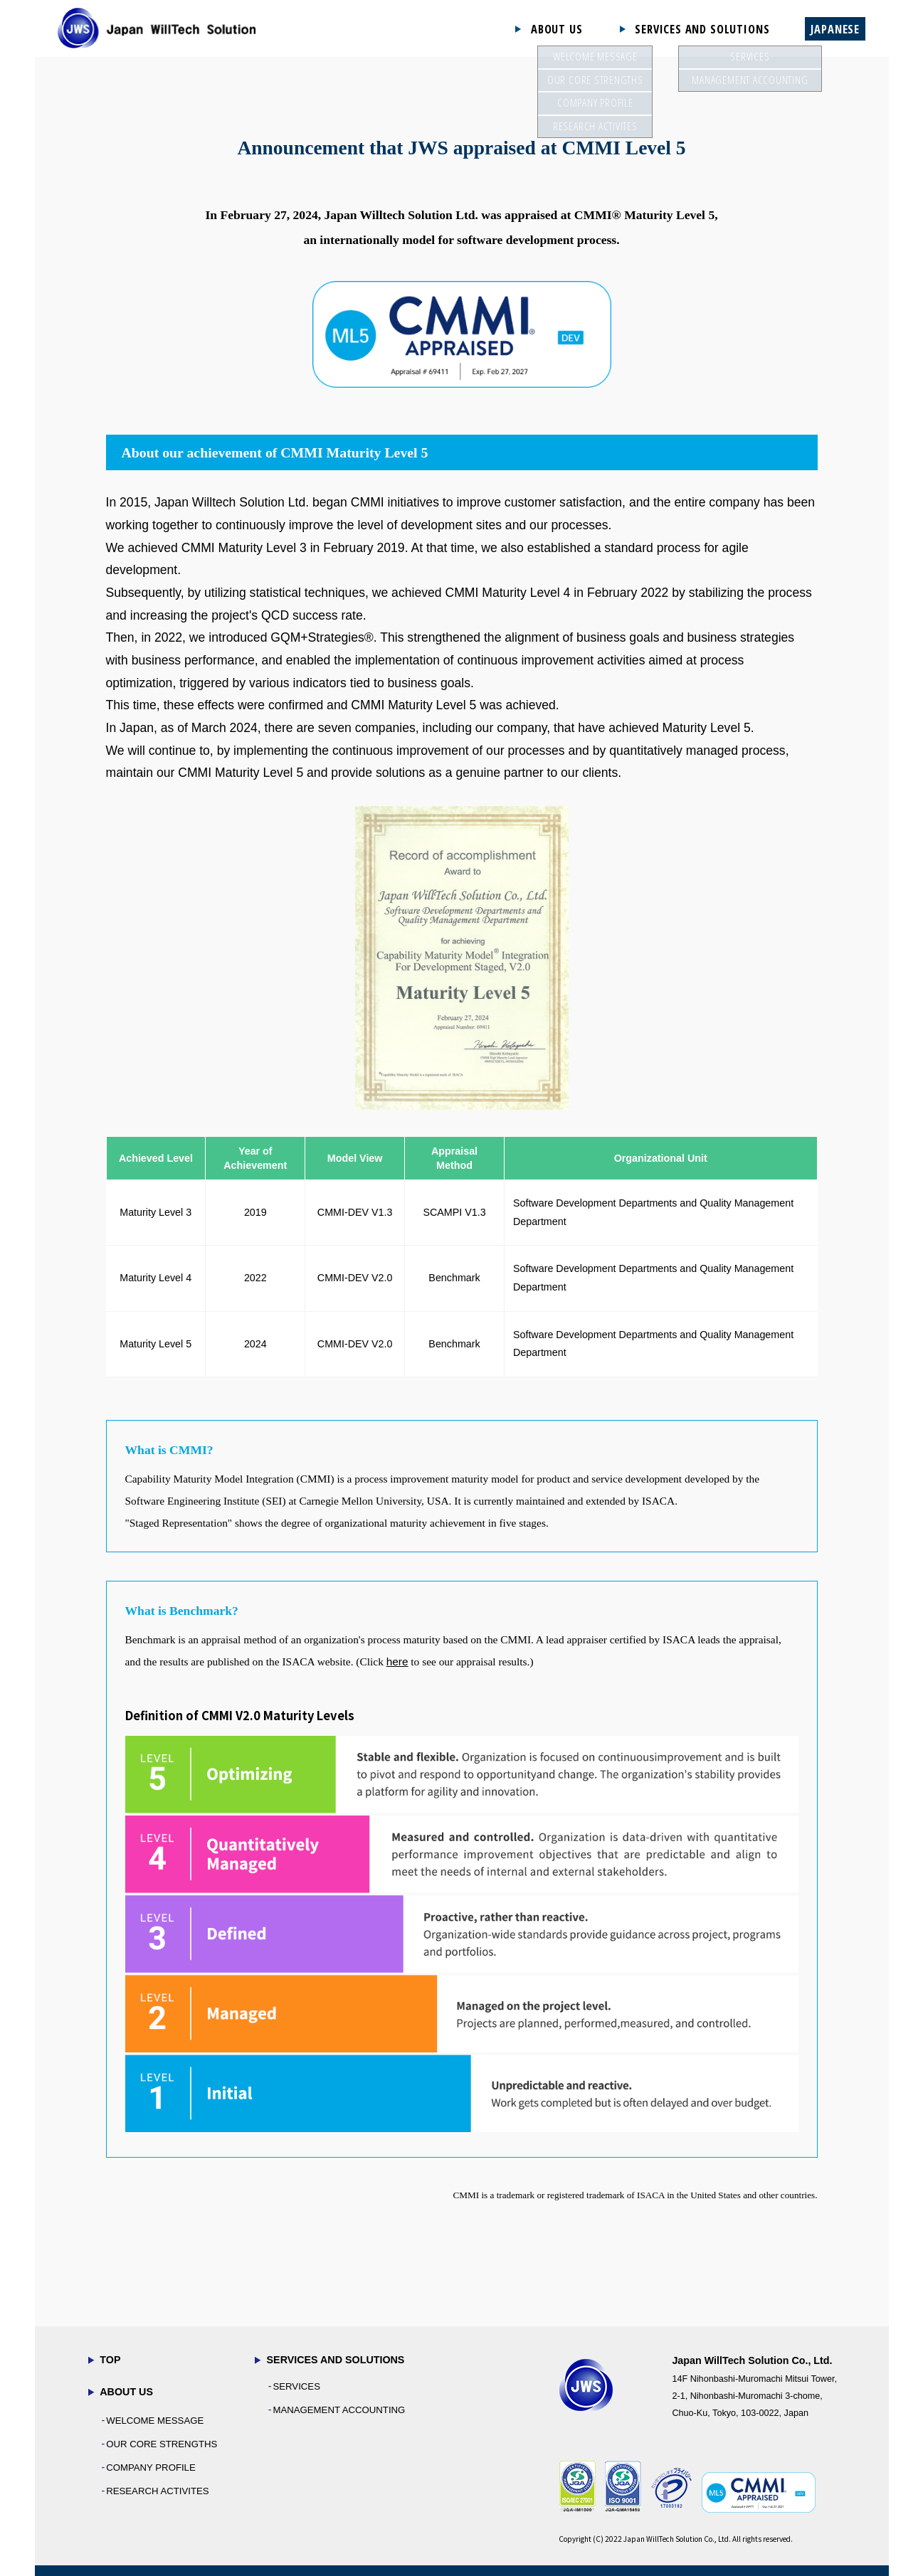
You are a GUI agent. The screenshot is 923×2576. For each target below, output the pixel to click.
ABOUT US (557, 29)
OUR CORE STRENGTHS (161, 2444)
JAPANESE (835, 29)
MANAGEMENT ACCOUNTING (339, 2410)
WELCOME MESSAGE (155, 2420)
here (397, 1661)
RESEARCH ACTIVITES (157, 2491)
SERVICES (296, 2386)
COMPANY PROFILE (151, 2467)
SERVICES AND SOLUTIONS (702, 29)
